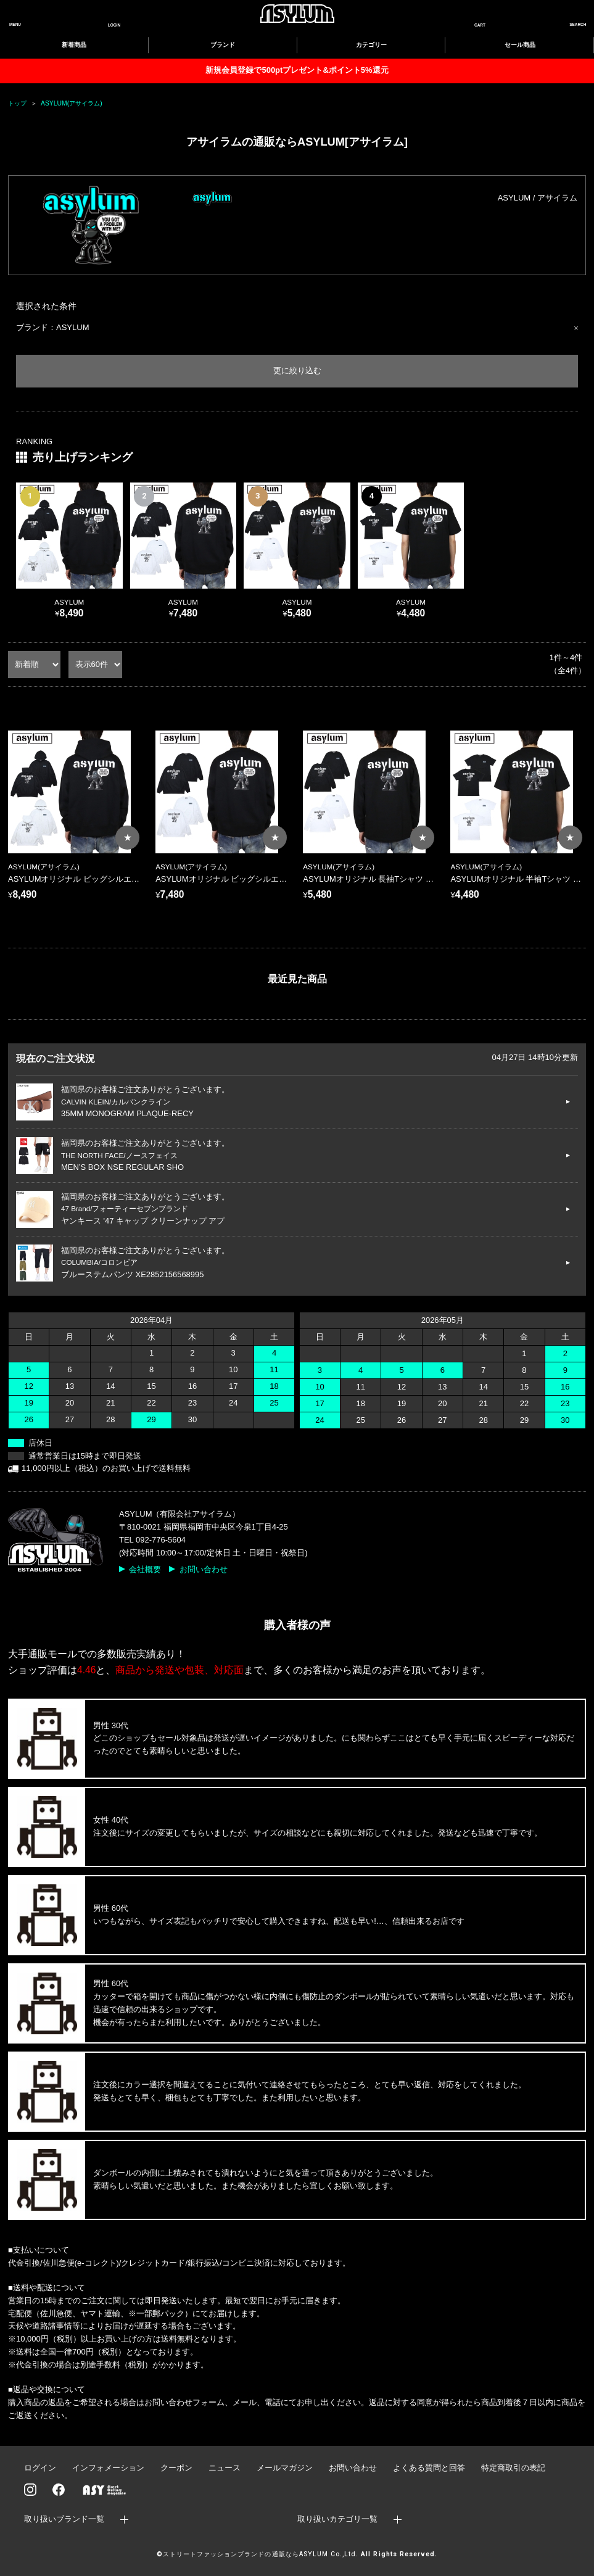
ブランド (222, 44)
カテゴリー (371, 44)
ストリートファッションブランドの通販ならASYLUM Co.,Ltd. (260, 2554)
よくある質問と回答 (429, 2467)
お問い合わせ (203, 1569)
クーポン (176, 2467)
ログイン (40, 2467)
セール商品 (520, 44)
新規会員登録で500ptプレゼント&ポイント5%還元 (296, 70)
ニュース (224, 2467)
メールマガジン (285, 2467)
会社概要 (145, 1569)
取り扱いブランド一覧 (64, 2519)
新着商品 (74, 44)
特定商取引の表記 (513, 2467)
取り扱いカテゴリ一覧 (337, 2519)
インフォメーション (108, 2467)
